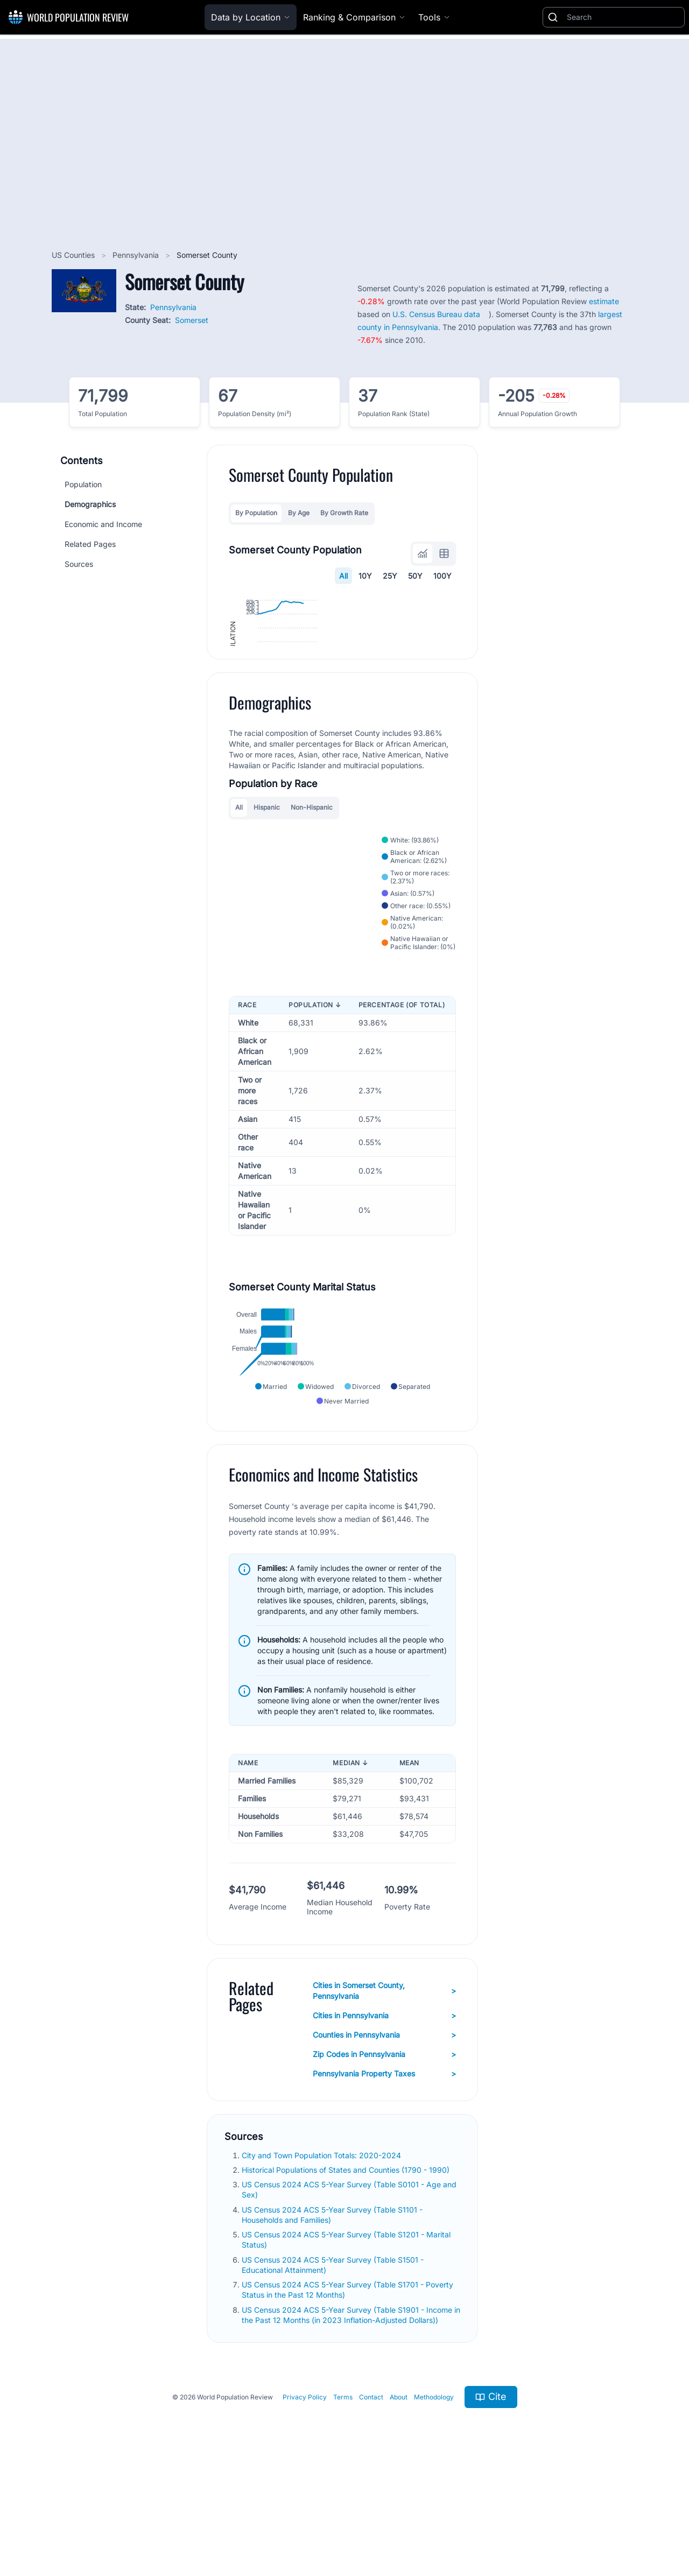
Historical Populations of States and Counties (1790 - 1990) (347, 2274)
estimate (604, 301)
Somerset (191, 320)
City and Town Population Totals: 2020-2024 (322, 2260)
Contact (371, 2502)
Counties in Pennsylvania (384, 2140)
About (398, 2502)
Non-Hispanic (312, 904)
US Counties (74, 254)
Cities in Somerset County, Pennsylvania (384, 2095)
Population (83, 484)
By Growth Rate (344, 513)
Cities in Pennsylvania (384, 2120)
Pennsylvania (137, 254)
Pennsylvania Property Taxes (384, 2178)
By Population (256, 513)
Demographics (90, 504)
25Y (390, 575)
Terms (343, 2502)
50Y (415, 575)
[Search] (623, 17)
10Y (365, 575)
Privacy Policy (305, 2502)
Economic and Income (103, 524)
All (343, 575)
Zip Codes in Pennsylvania (384, 2159)
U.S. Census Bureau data (436, 314)
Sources (79, 563)
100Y (442, 575)
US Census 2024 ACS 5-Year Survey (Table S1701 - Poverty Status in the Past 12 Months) (347, 2394)
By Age (299, 513)
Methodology (434, 2502)
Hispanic (267, 904)
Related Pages (90, 544)
